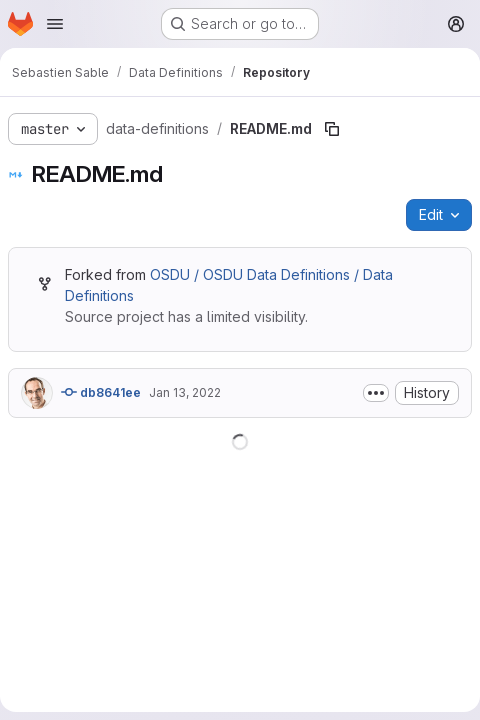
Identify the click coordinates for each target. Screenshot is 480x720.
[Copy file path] (332, 129)
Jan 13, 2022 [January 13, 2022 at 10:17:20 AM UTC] (185, 392)
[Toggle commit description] (376, 393)
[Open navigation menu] (55, 24)
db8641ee (101, 392)
